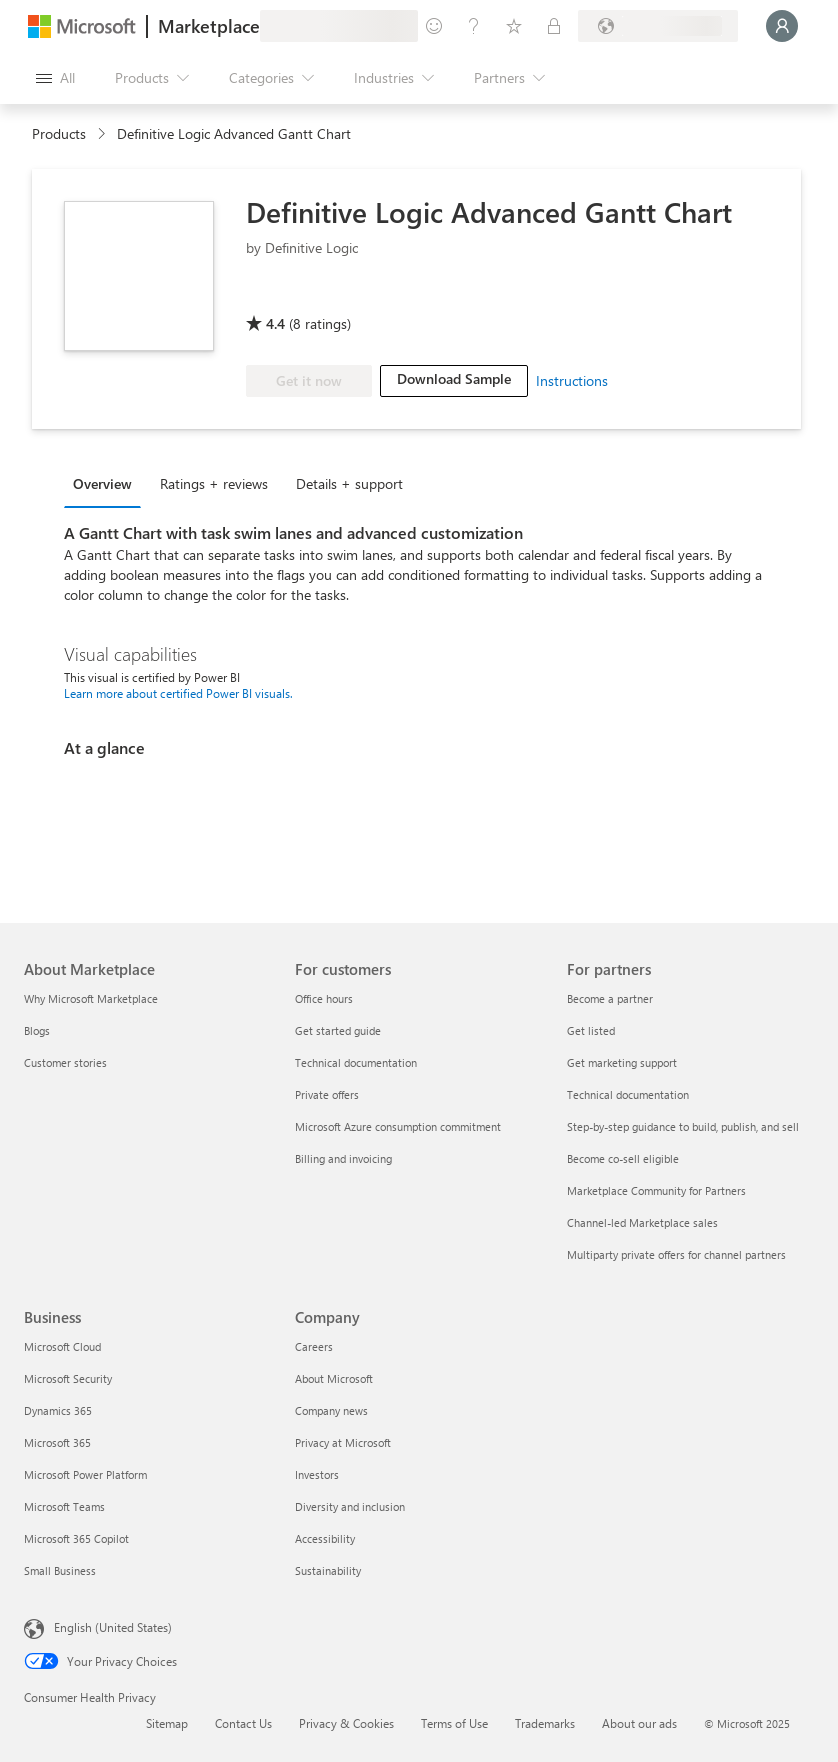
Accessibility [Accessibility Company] (325, 1538)
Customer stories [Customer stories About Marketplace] (65, 1062)
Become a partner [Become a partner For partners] (610, 998)
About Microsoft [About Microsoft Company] (334, 1378)
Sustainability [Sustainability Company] (328, 1570)
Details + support (349, 483)
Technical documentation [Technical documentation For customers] (356, 1062)
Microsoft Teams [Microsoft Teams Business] (64, 1506)
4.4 (275, 323)
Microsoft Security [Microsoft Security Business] (68, 1378)
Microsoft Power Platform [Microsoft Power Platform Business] (85, 1474)
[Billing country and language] (658, 26)
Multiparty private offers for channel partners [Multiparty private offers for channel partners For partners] (676, 1254)
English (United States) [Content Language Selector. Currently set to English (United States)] (113, 1627)
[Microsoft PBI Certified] (304, 295)
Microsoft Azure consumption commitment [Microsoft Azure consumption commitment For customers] (398, 1126)
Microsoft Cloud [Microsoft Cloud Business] (62, 1346)
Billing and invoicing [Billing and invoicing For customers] (343, 1158)
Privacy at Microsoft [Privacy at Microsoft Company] (343, 1442)
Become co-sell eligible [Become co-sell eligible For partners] (623, 1158)
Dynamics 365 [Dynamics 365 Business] (58, 1410)
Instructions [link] (572, 380)
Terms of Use (454, 1723)
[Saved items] (514, 26)
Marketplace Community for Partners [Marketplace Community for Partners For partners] (656, 1190)
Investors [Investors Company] (317, 1474)
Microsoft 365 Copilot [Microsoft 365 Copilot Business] (76, 1538)
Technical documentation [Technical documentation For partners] (628, 1094)
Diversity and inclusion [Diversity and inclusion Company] (350, 1506)
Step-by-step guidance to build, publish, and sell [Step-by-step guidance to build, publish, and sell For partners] (683, 1126)
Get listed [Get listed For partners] (591, 1030)
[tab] (107, 483)
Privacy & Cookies (346, 1723)
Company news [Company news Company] (331, 1410)
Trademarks (545, 1723)
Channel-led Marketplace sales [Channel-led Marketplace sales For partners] (642, 1222)
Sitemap (167, 1723)
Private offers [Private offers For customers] (327, 1094)
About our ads (639, 1723)
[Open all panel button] (55, 78)
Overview (102, 483)
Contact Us (243, 1723)
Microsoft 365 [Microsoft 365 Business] (57, 1442)
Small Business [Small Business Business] (60, 1570)
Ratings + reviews (214, 483)
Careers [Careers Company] (314, 1346)
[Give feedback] (434, 26)
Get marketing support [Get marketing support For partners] (622, 1062)
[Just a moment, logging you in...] (782, 26)
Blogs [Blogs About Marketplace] (37, 1030)
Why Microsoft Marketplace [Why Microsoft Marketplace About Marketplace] (91, 998)
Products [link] (59, 133)
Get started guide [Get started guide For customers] (338, 1030)
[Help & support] (474, 26)
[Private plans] (554, 26)
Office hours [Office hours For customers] (324, 998)
